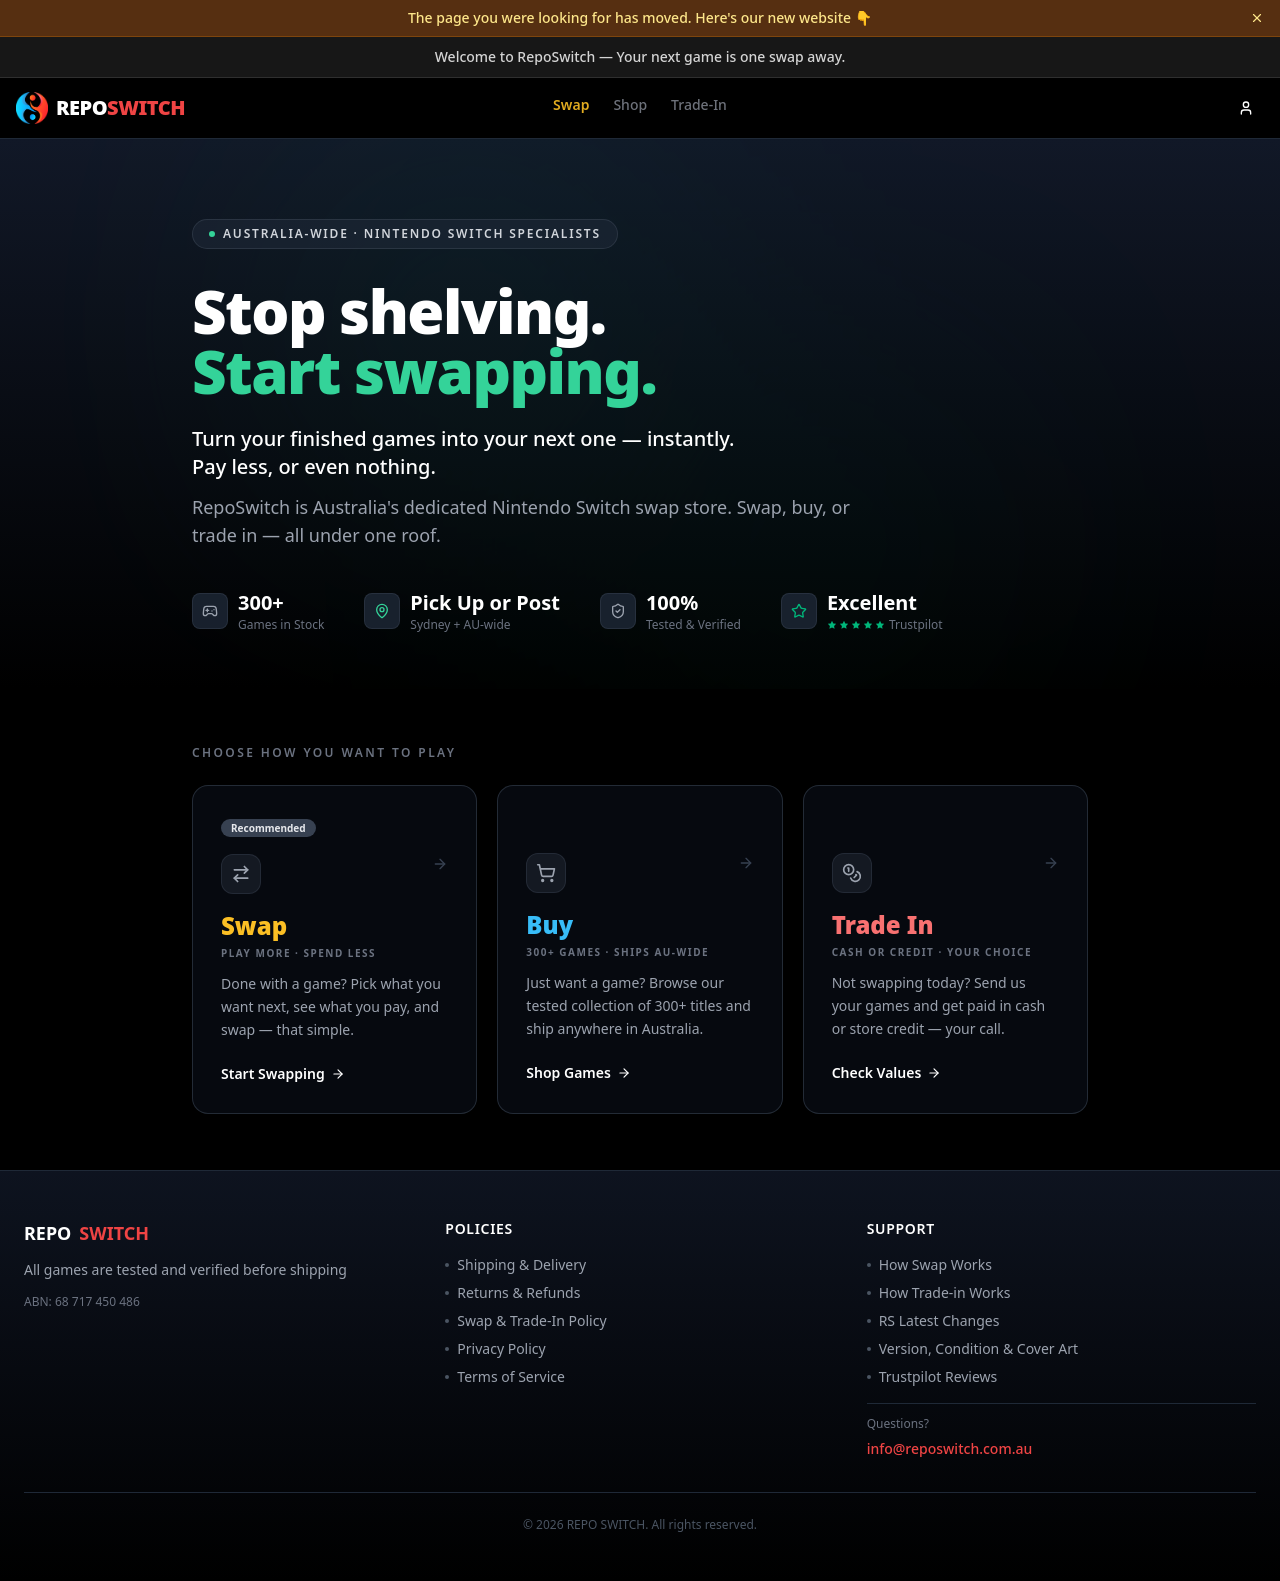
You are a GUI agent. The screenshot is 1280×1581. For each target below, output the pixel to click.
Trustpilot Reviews (932, 1376)
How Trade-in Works (939, 1292)
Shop (630, 104)
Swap (571, 104)
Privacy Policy (495, 1348)
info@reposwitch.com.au (950, 1448)
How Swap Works (929, 1264)
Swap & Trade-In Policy (525, 1320)
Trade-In (699, 104)
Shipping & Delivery (515, 1264)
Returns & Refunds (512, 1292)
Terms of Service (505, 1376)
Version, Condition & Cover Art (972, 1348)
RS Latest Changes (933, 1320)
